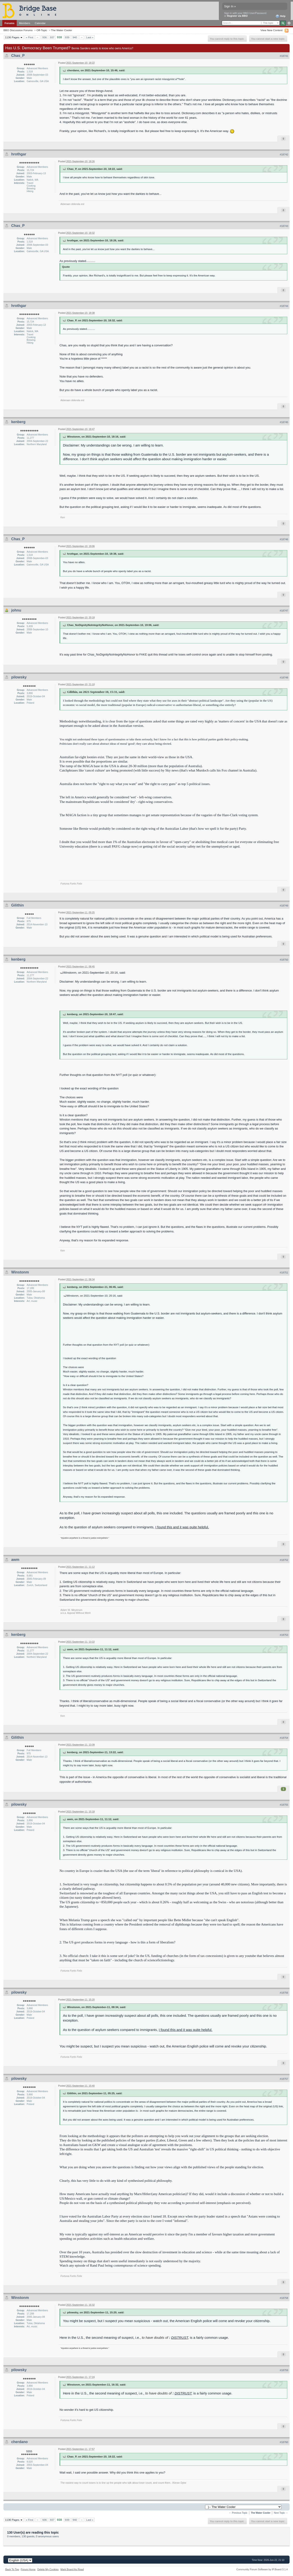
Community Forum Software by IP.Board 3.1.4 (262, 2569)
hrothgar (18, 154)
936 (44, 37)
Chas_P (17, 56)
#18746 (284, 539)
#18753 (284, 1635)
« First (29, 37)
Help (280, 16)
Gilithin (17, 905)
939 (67, 37)
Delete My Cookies (48, 2569)
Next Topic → (281, 2513)
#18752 (284, 1560)
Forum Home (28, 2569)
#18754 (284, 1737)
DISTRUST (179, 2337)
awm (15, 1560)
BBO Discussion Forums (18, 30)
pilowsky (19, 677)
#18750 (284, 959)
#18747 (284, 610)
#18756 (284, 1992)
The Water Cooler (61, 30)
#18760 (284, 2442)
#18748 (284, 677)
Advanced (289, 23)
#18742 (284, 154)
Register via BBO (237, 15)
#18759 (284, 2370)
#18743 (284, 226)
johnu (16, 610)
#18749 (284, 905)
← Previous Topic (238, 2513)
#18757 (284, 2078)
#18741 (284, 56)
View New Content (271, 30)
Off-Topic (41, 30)
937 (52, 37)
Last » (89, 37)
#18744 (284, 306)
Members (24, 23)
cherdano (19, 2442)
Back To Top (12, 2569)
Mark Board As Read (72, 2569)
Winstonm (20, 1272)
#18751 (284, 1272)
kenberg (18, 422)
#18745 (284, 422)
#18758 (284, 2298)
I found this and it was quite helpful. (182, 1527)
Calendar (40, 23)
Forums (9, 23)
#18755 (284, 1804)
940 (75, 37)
